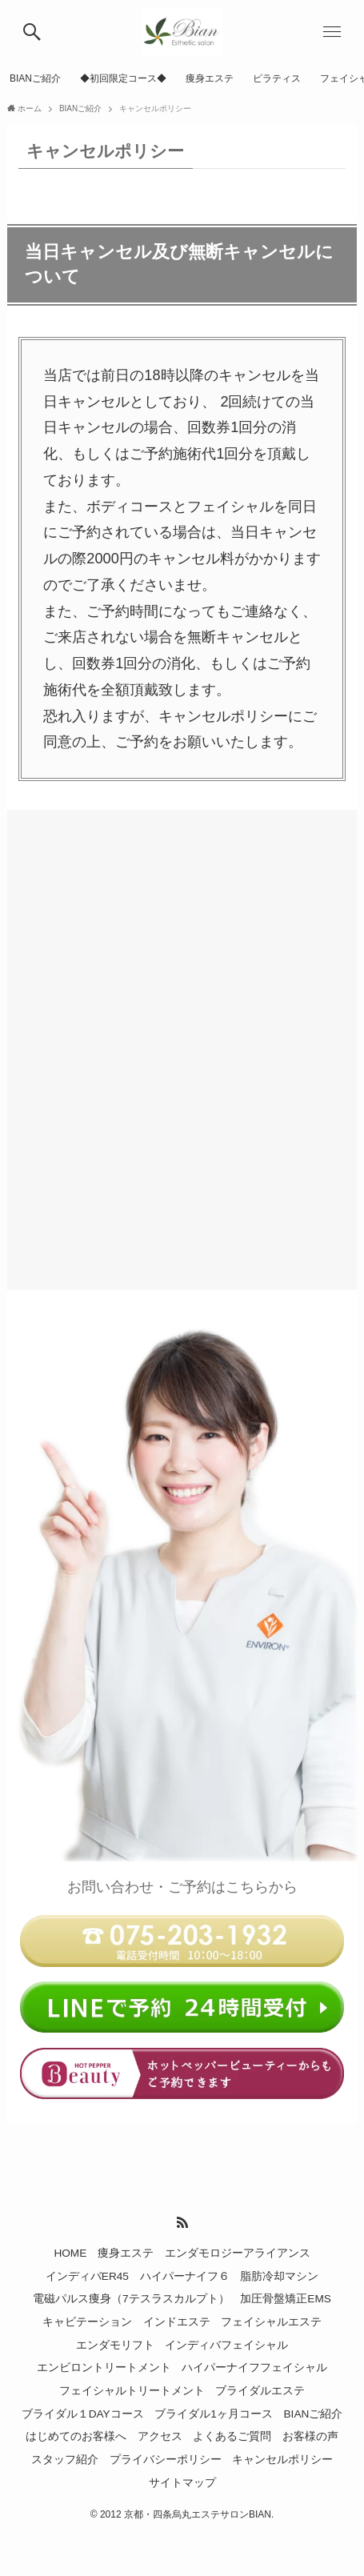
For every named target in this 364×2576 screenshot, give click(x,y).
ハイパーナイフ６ (185, 2276)
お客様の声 (310, 2436)
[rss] (182, 2222)
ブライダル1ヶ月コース (213, 2414)
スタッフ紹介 (64, 2460)
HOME (70, 2253)
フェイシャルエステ (271, 2322)
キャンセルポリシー (282, 2460)
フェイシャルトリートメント (132, 2391)
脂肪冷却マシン (279, 2276)
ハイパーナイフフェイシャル (254, 2368)
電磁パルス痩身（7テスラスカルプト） (131, 2299)
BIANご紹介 (313, 2414)
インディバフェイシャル (226, 2345)
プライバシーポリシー (166, 2460)
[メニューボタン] (332, 32)
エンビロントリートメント (104, 2368)
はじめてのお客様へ (76, 2436)
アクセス (160, 2436)
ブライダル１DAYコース (83, 2414)
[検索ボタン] (32, 32)
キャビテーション (87, 2322)
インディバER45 (87, 2276)
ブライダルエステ (260, 2391)
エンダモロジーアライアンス (237, 2253)
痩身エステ (126, 2253)
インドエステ (176, 2322)
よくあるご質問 (232, 2436)
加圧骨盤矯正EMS (285, 2299)
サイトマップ (182, 2483)
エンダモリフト (115, 2345)
